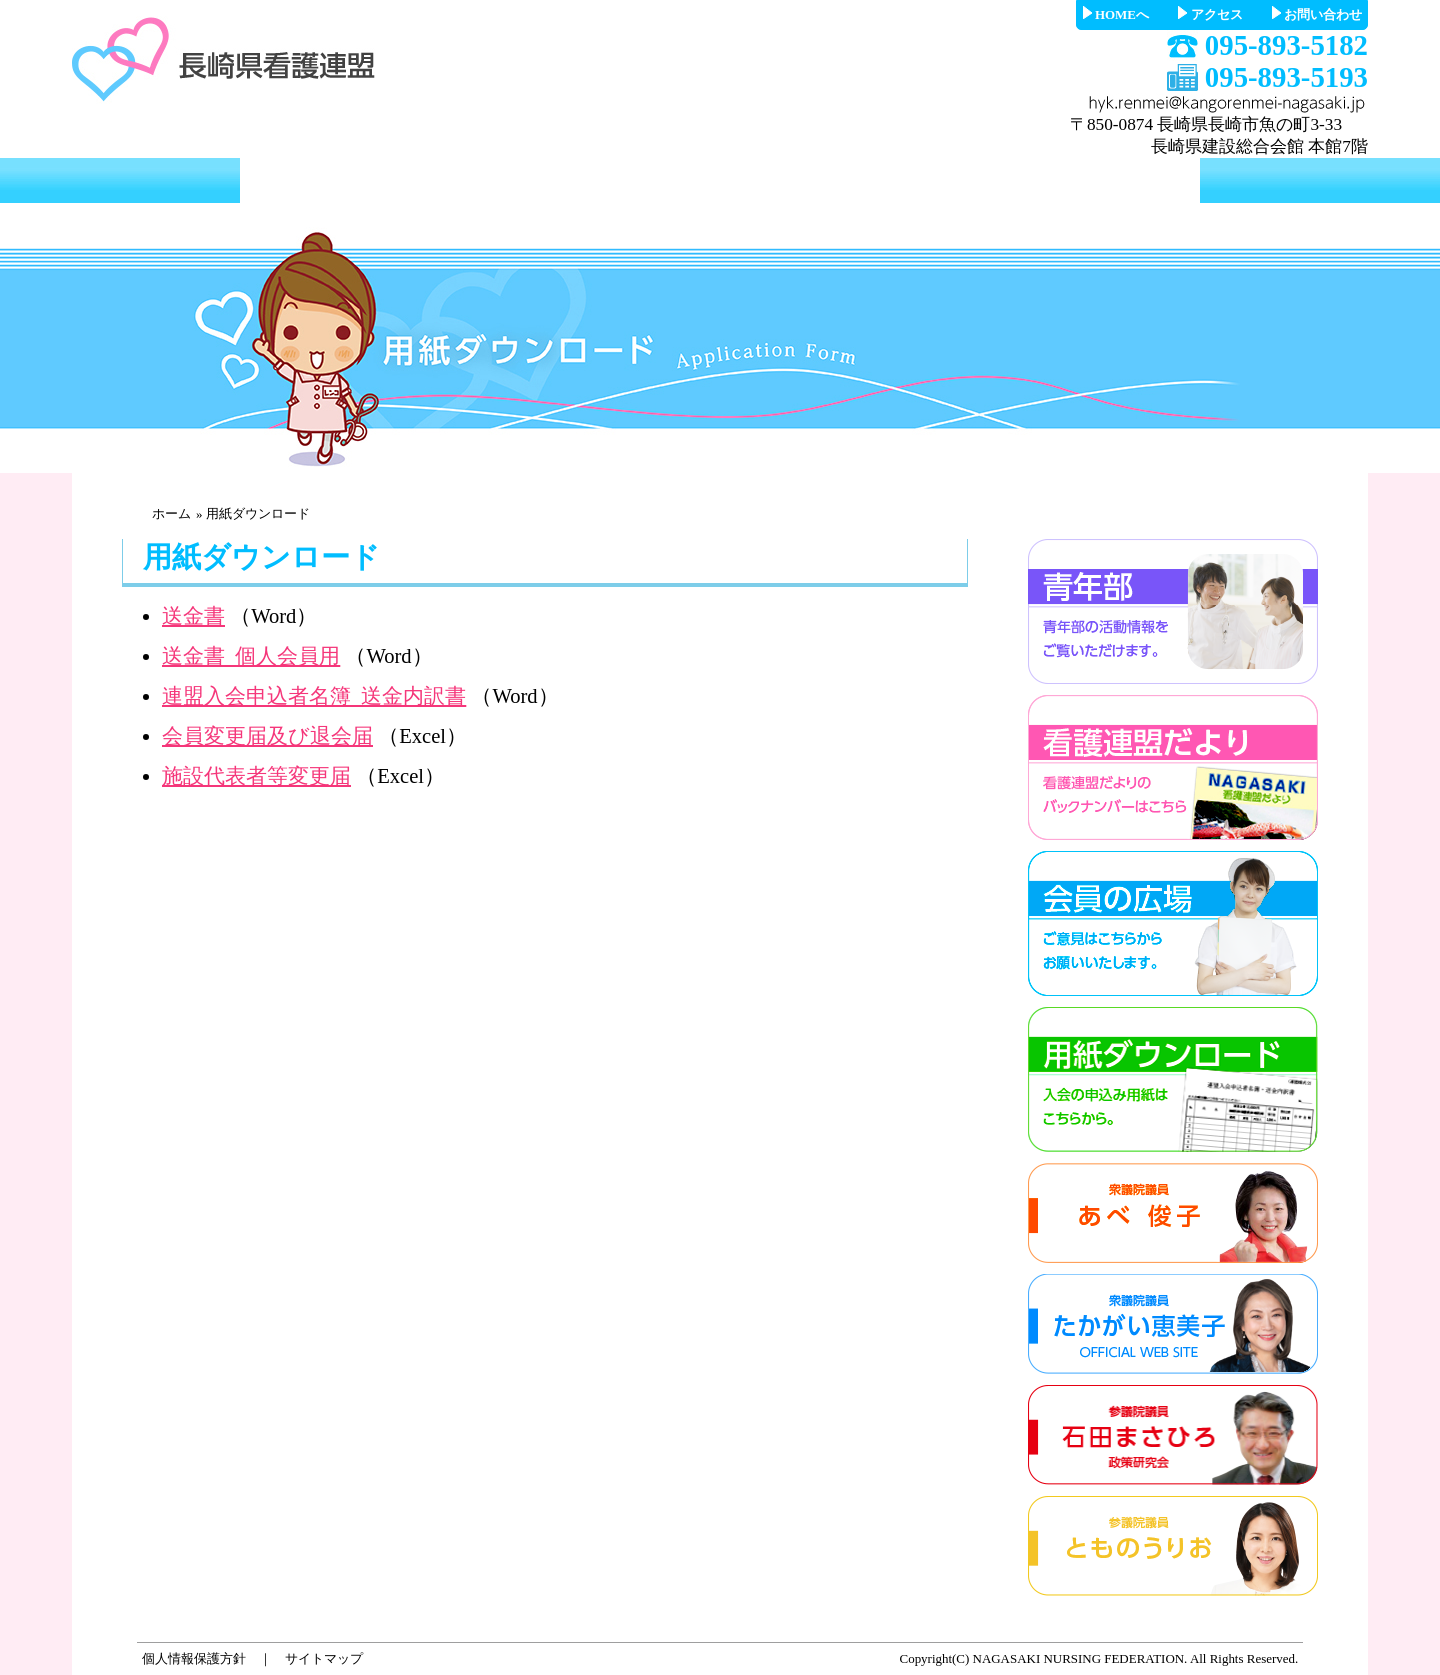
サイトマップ (324, 1658)
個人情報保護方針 (194, 1658)
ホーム (171, 513)
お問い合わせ (1323, 14)
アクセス (1217, 14)
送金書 (193, 616)
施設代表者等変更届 (256, 776)
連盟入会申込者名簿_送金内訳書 (314, 696)
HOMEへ (1122, 14)
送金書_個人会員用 (251, 656)
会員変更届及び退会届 (267, 736)
